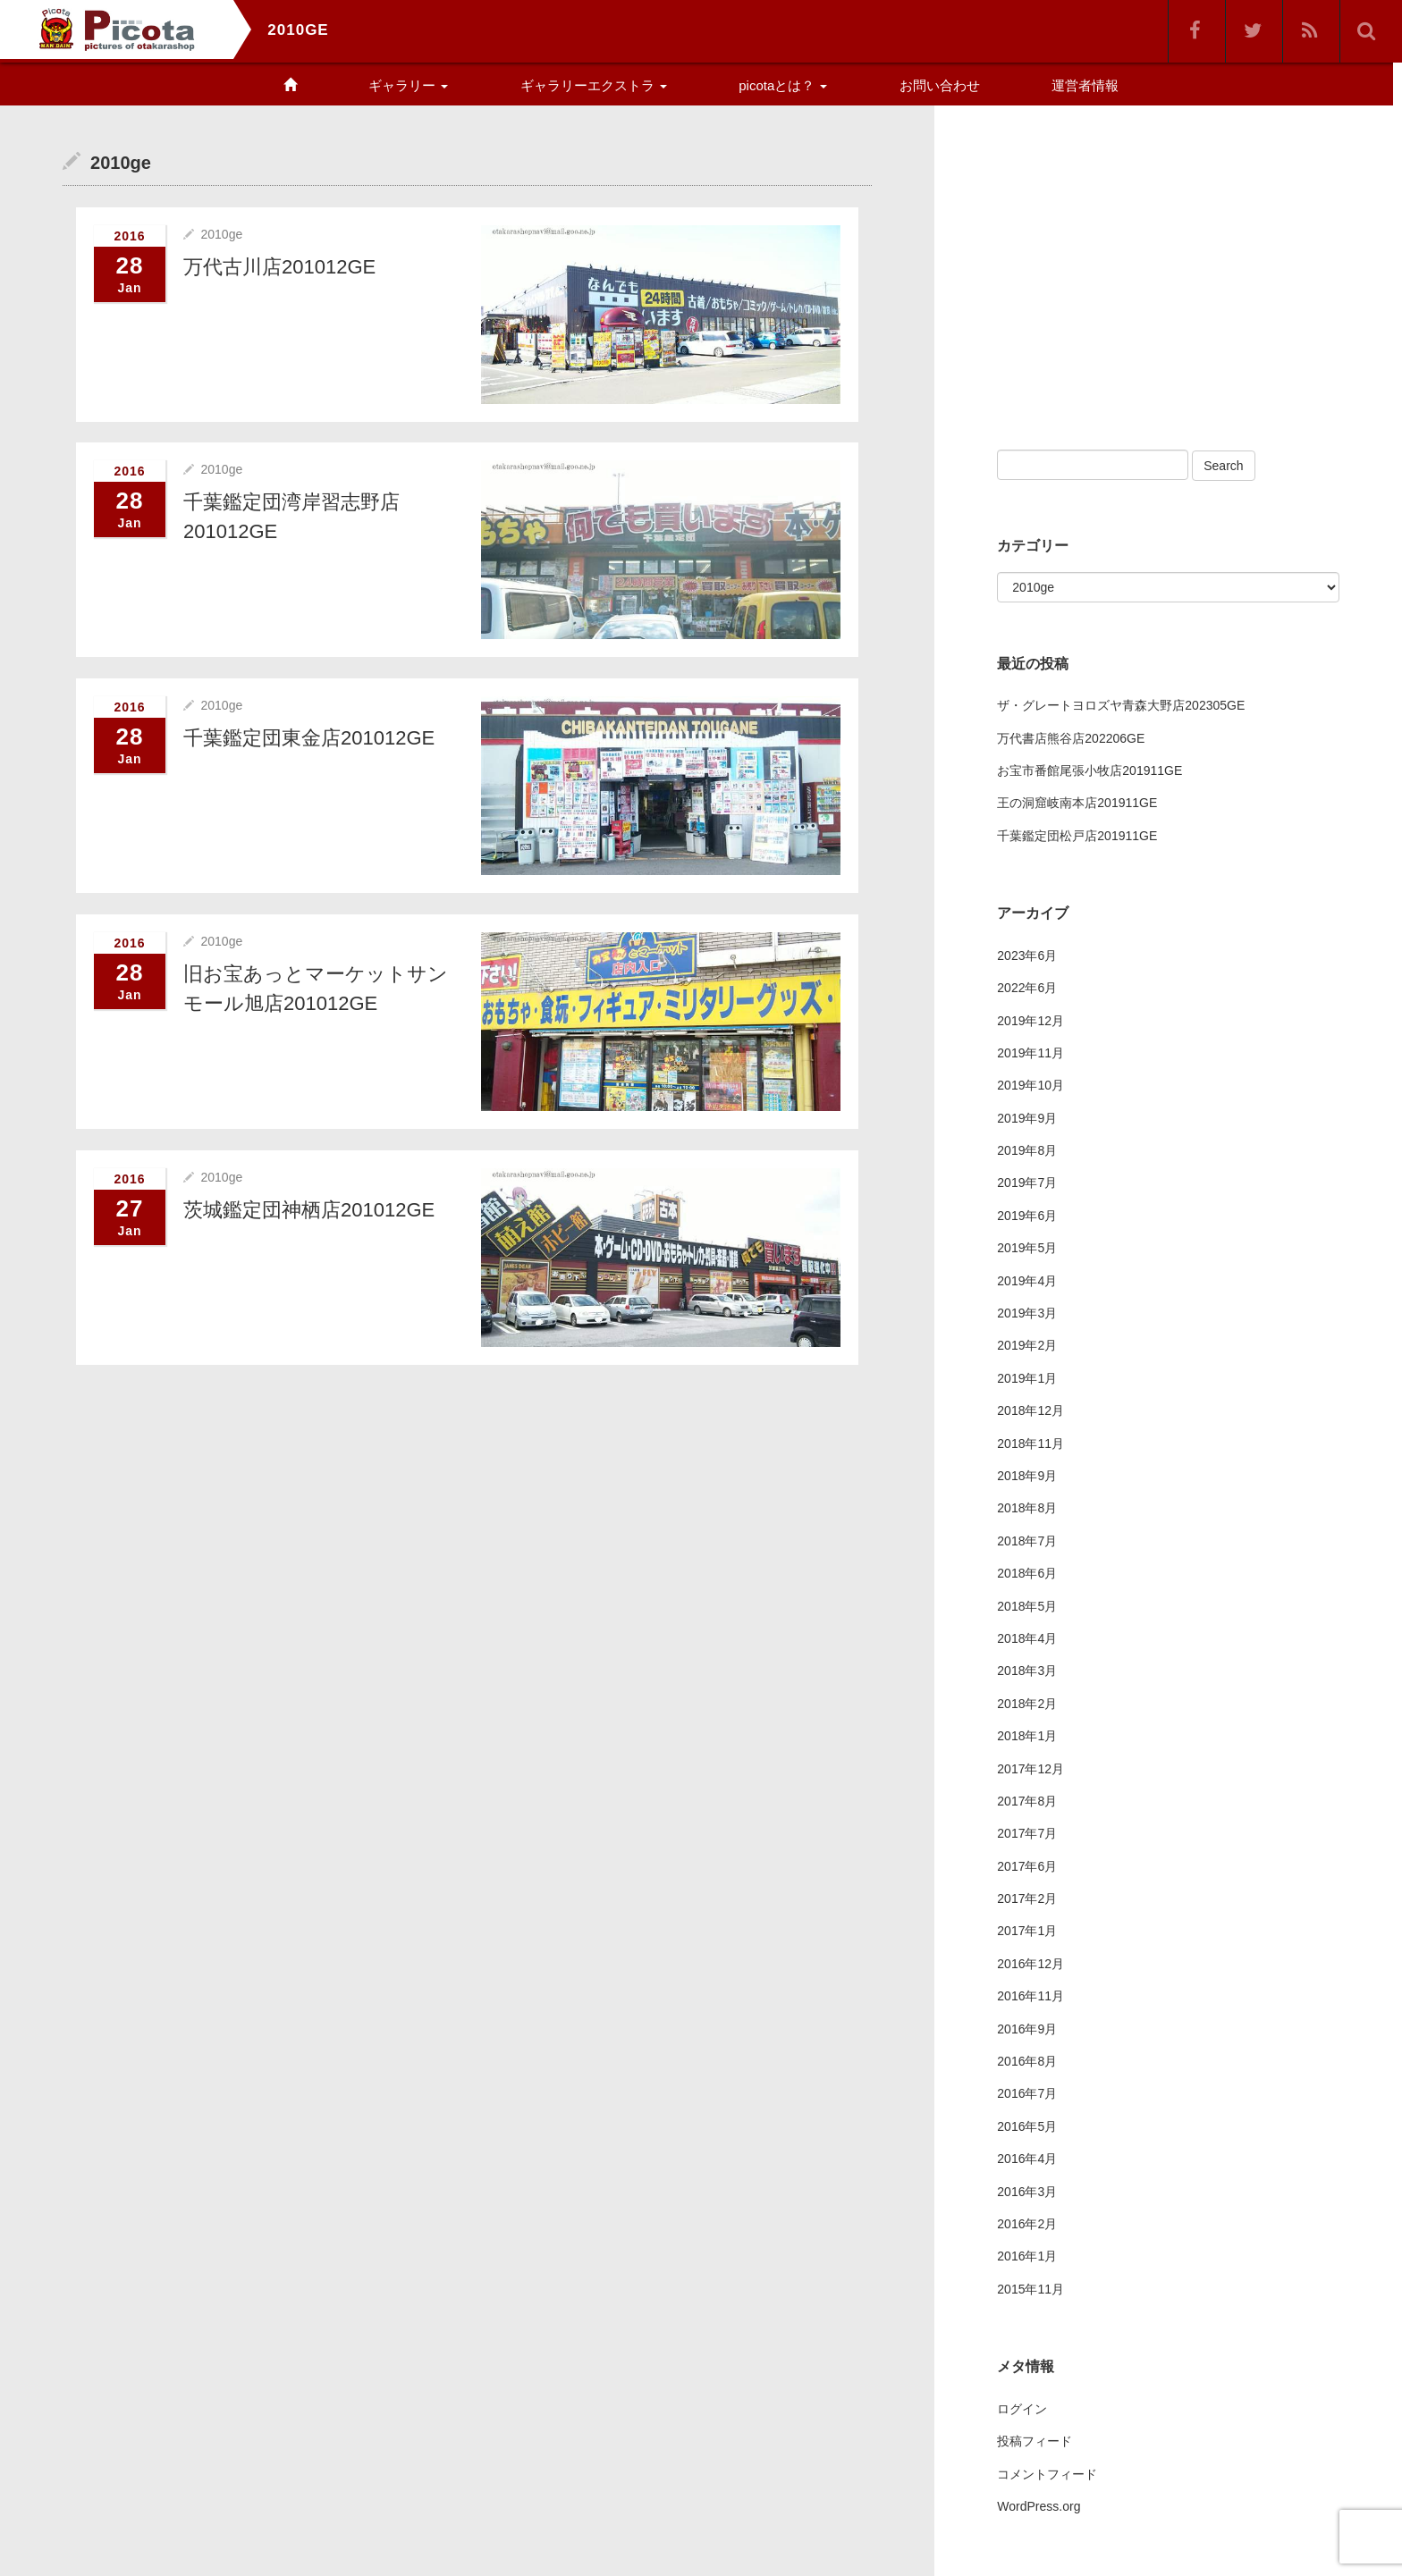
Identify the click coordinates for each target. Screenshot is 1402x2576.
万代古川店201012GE (279, 266)
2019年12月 (1030, 1021)
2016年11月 (1030, 1996)
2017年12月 (1030, 1769)
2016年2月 (1027, 2224)
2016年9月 (1027, 2029)
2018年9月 (1027, 1476)
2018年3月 (1027, 1670)
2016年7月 (1027, 2093)
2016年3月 (1027, 2192)
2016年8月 (1027, 2061)
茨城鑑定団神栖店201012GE (309, 1208)
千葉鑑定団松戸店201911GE (1077, 836)
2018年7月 (1027, 1541)
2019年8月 (1027, 1150)
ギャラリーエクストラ (593, 85)
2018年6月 (1027, 1573)
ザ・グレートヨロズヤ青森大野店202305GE (1121, 705)
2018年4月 (1027, 1638)
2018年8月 (1027, 1508)
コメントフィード (1047, 2474)
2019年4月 (1027, 1281)
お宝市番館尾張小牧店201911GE (1089, 770)
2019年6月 (1027, 1215)
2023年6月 (1027, 955)
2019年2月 (1027, 1345)
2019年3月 (1027, 1313)
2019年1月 (1027, 1378)
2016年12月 (1030, 1964)
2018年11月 (1030, 1443)
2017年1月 (1027, 1931)
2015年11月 (1030, 2289)
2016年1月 (1027, 2256)
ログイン (1022, 2409)
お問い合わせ (939, 85)
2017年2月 (1027, 1898)
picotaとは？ (783, 85)
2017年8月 (1027, 1801)
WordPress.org (1038, 2506)
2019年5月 (1027, 1248)
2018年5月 (1027, 1606)
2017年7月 (1027, 1833)
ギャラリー (408, 85)
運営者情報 (1085, 85)
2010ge (221, 233)
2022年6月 (1027, 988)
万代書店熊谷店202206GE (1070, 738)
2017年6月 (1027, 1866)
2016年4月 (1027, 2158)
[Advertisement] (1147, 266)
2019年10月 (1030, 1085)
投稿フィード (1034, 2441)
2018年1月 (1027, 1736)
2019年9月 (1027, 1118)
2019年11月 (1030, 1053)
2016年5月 (1027, 2126)
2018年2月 (1027, 1703)
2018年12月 (1030, 1410)
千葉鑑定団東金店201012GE (309, 737)
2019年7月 (1027, 1182)
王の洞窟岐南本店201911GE (1077, 803)
